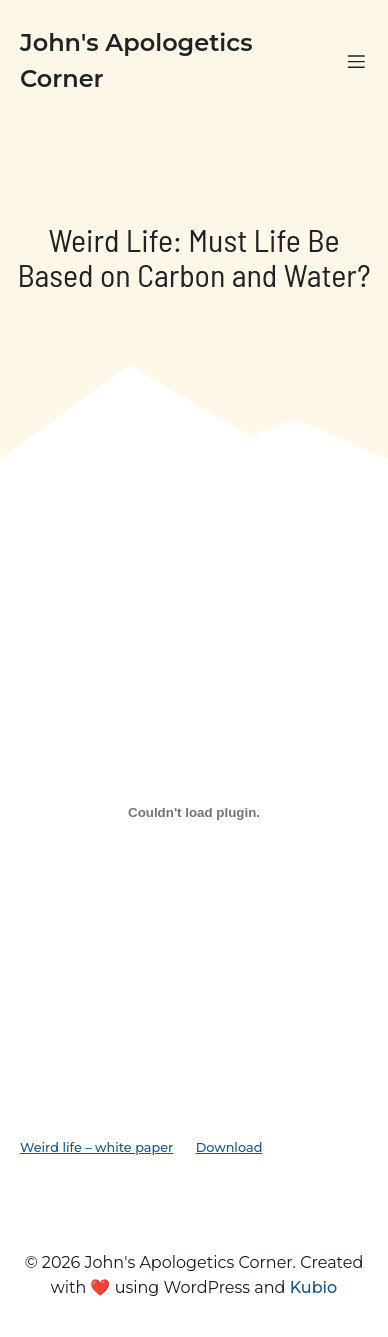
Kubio (314, 1287)
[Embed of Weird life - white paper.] (194, 812)
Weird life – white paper (96, 1147)
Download (229, 1147)
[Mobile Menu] (356, 61)
